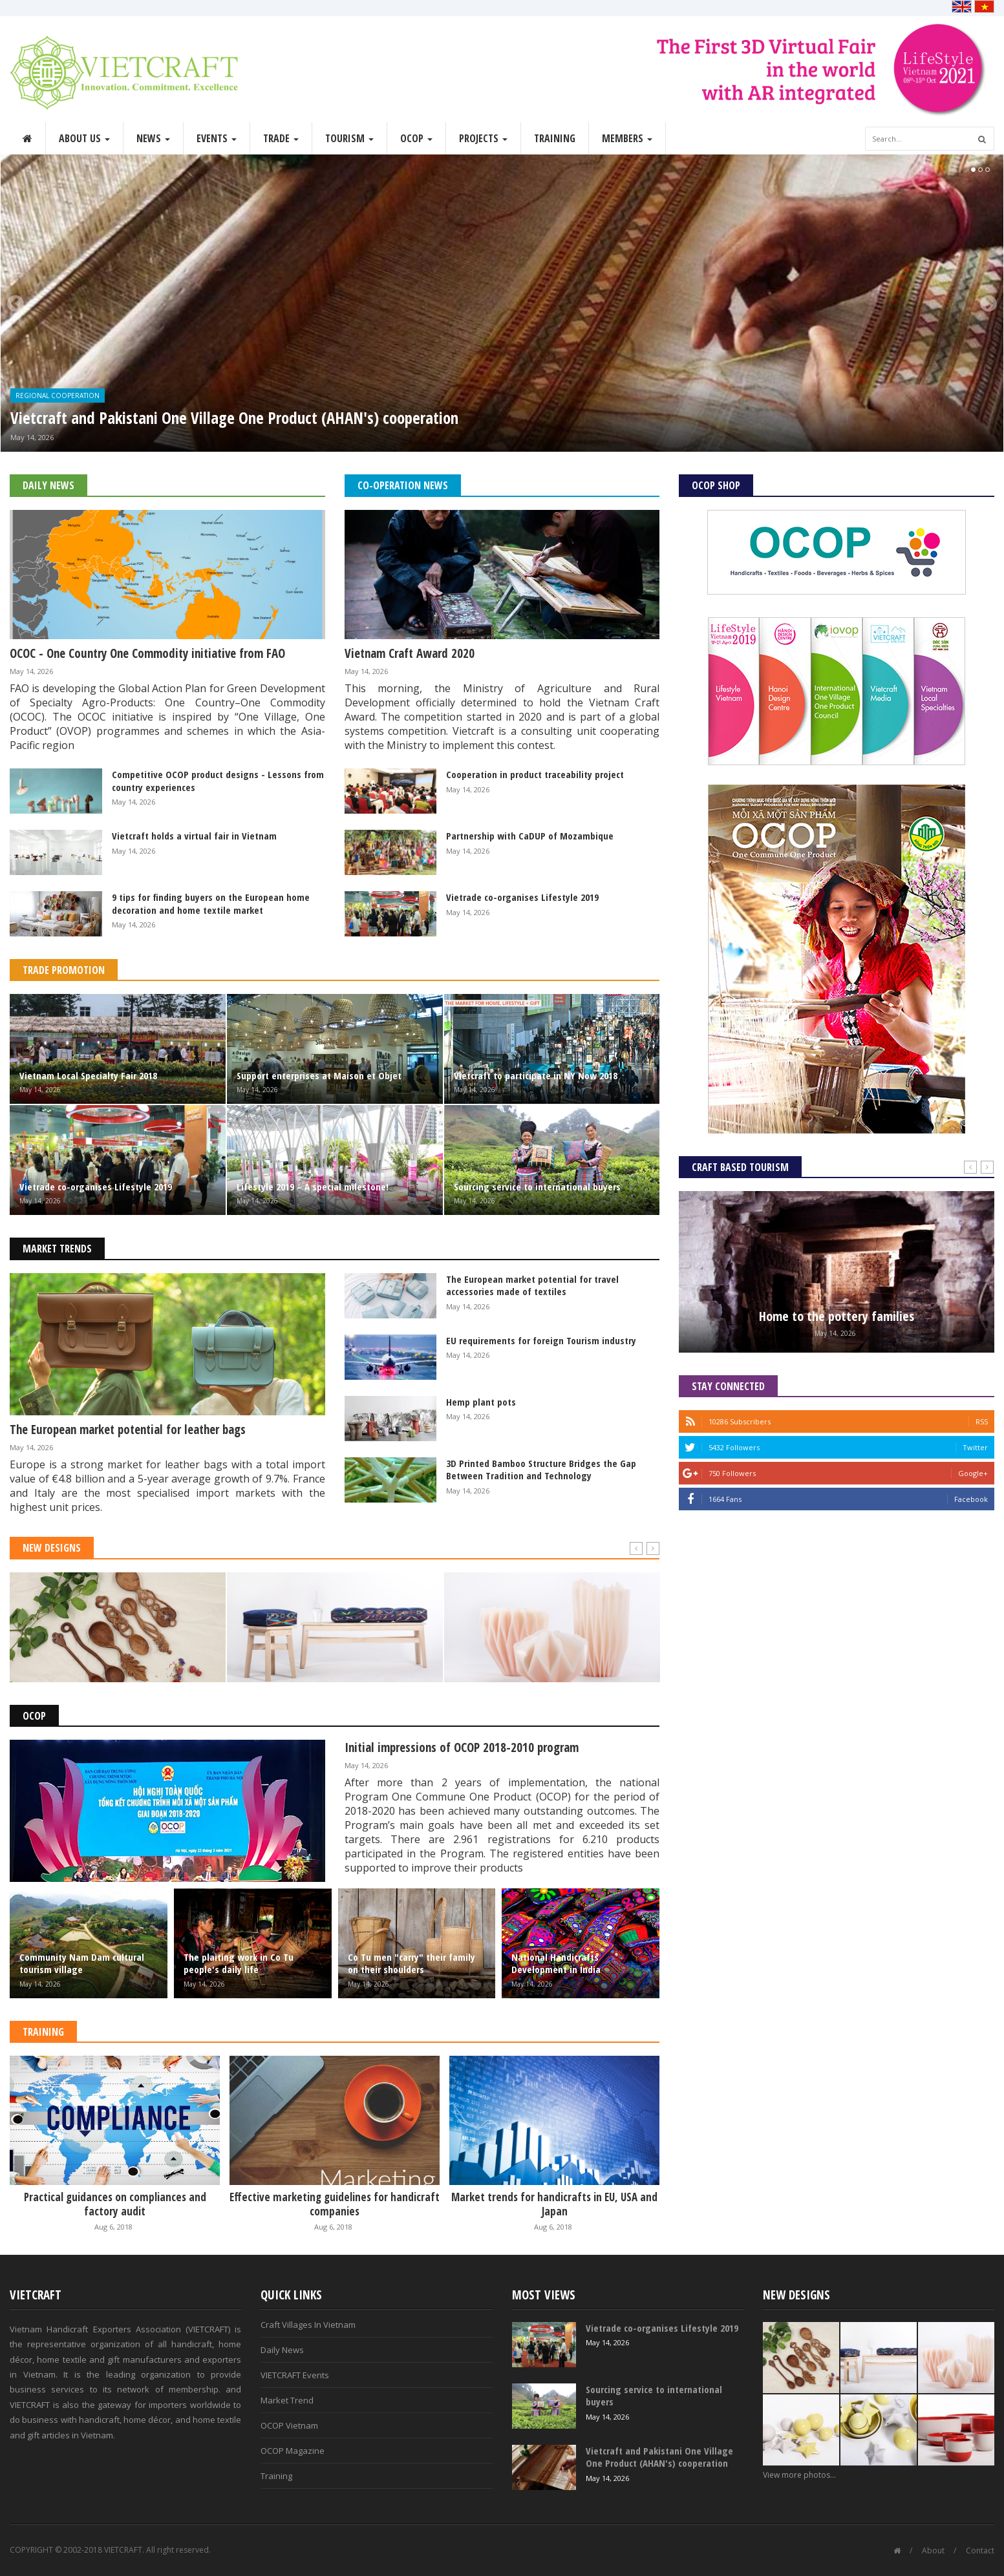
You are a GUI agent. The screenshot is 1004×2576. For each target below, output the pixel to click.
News (153, 138)
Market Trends (57, 1248)
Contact (980, 2550)
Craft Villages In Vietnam (308, 2324)
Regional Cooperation (58, 395)
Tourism (349, 138)
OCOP (416, 138)
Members (627, 138)
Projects (483, 138)
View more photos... (799, 2474)
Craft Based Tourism (740, 1167)
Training (554, 138)
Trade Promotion (64, 970)
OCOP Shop (716, 485)
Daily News (48, 485)
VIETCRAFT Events (295, 2375)
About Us (84, 138)
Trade (281, 138)
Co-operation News (403, 485)
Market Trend (287, 2400)
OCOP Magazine (293, 2450)
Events (217, 138)
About (933, 2550)
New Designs (52, 1548)
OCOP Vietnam (289, 2425)
